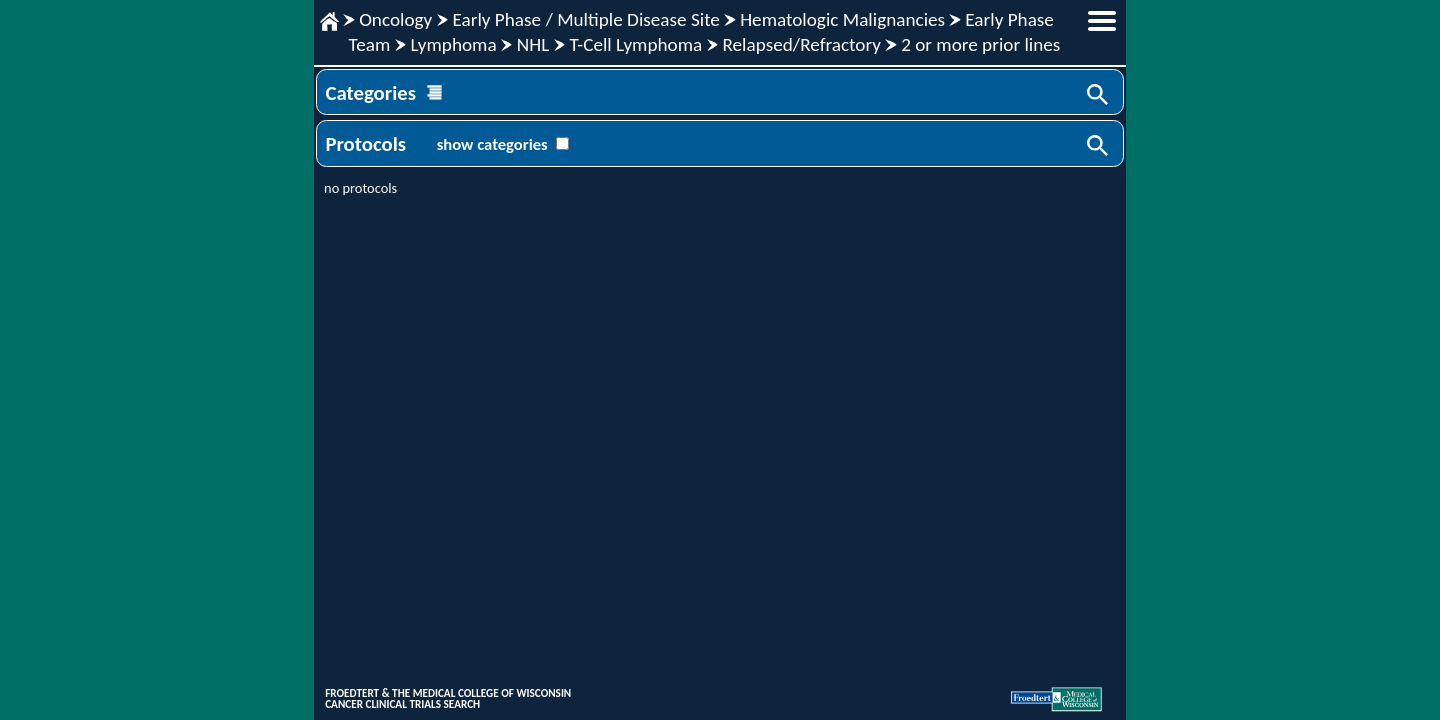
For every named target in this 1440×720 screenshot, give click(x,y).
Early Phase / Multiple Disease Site (585, 19)
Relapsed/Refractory (801, 44)
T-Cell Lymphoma (635, 44)
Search (1099, 96)
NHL (533, 44)
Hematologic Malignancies (842, 19)
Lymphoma (453, 44)
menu (1102, 21)
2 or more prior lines (980, 44)
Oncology (395, 19)
